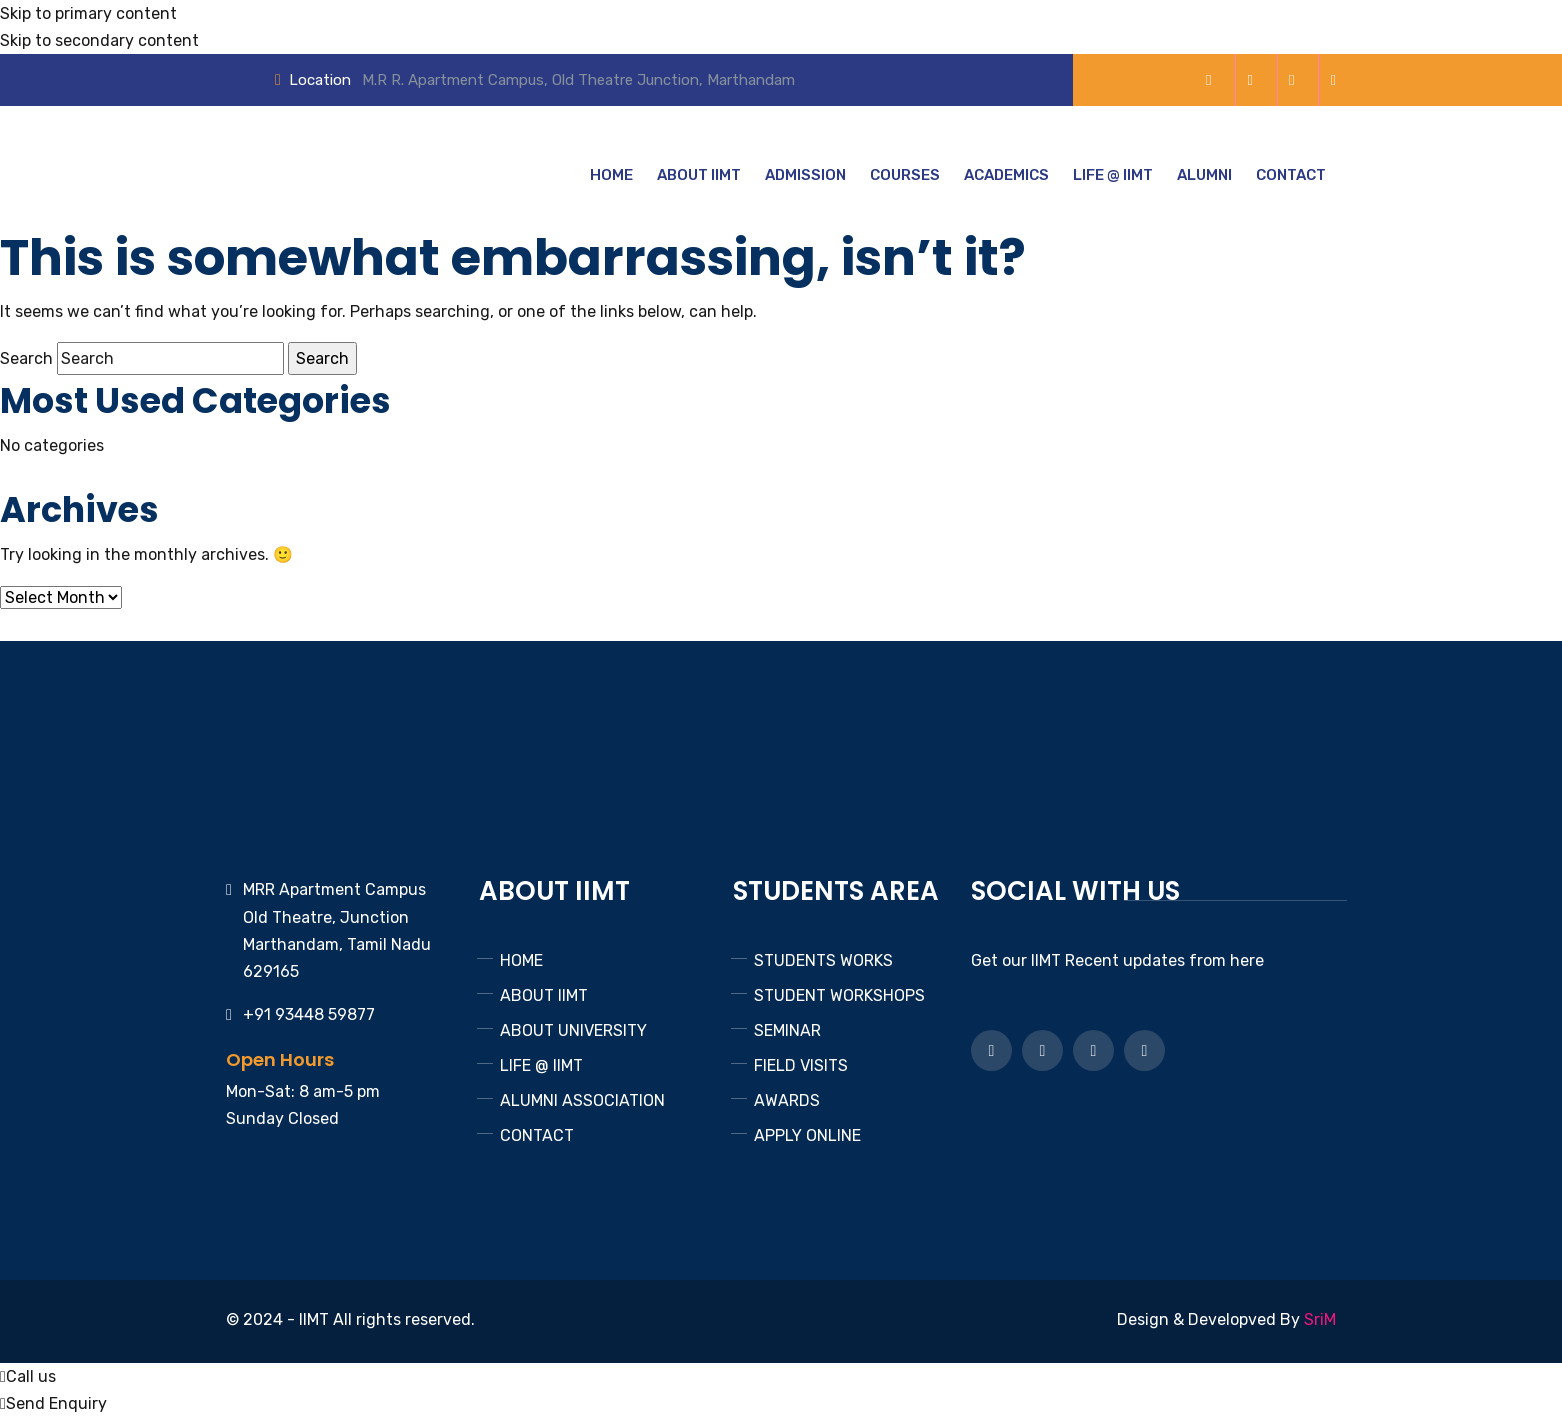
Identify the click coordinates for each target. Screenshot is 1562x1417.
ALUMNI (1204, 175)
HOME (611, 175)
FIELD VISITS (801, 1065)
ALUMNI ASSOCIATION (582, 1100)
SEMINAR (787, 1030)
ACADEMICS (1006, 175)
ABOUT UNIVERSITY (573, 1030)
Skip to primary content (88, 13)
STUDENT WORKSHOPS (839, 995)
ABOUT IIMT (699, 175)
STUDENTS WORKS (823, 960)
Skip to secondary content (99, 40)
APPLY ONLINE (807, 1135)
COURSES (905, 175)
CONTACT (1291, 175)
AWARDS (787, 1100)
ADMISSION (805, 175)
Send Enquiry (53, 1403)
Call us (28, 1376)
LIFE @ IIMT (1113, 175)
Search (26, 358)
